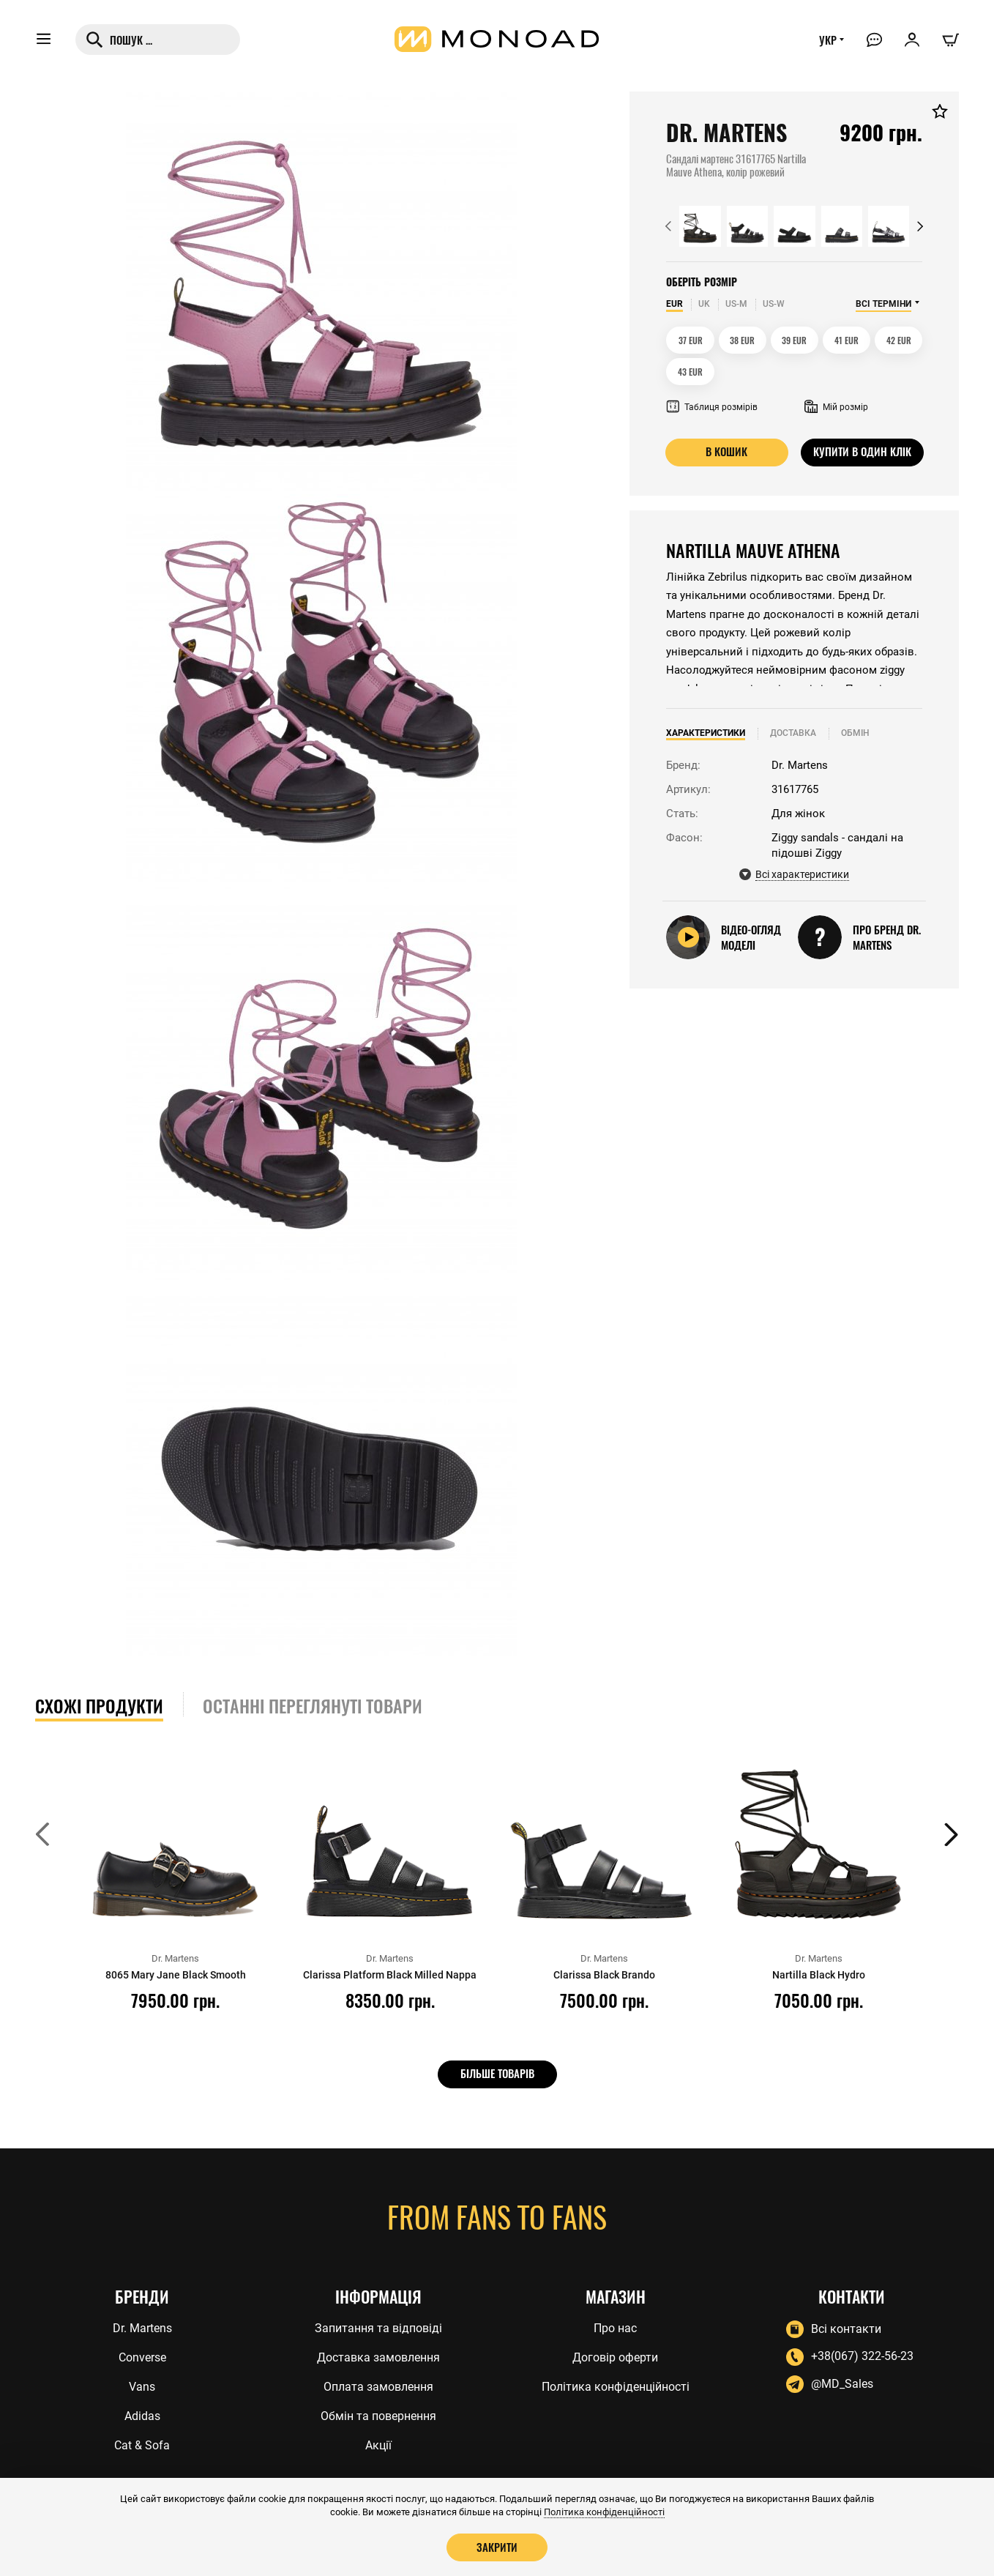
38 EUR (742, 340)
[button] (668, 226)
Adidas (142, 2415)
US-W (774, 304)
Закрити (497, 2547)
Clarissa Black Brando (604, 1974)
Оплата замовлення (378, 2386)
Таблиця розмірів (712, 407)
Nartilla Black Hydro (818, 1974)
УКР (826, 42)
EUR (674, 304)
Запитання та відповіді (378, 2327)
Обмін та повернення (378, 2415)
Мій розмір (836, 407)
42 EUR (898, 340)
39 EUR (794, 340)
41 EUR (846, 340)
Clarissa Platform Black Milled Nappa (390, 1974)
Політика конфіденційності (616, 2386)
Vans (142, 2386)
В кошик (726, 452)
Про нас (615, 2327)
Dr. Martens (142, 2327)
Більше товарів (497, 2074)
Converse (142, 2357)
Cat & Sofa (142, 2445)
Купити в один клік (862, 452)
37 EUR (691, 340)
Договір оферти (615, 2357)
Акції (378, 2445)
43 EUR (690, 371)
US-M (736, 304)
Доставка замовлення (378, 2357)
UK (704, 304)
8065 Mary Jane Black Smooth (175, 1974)
